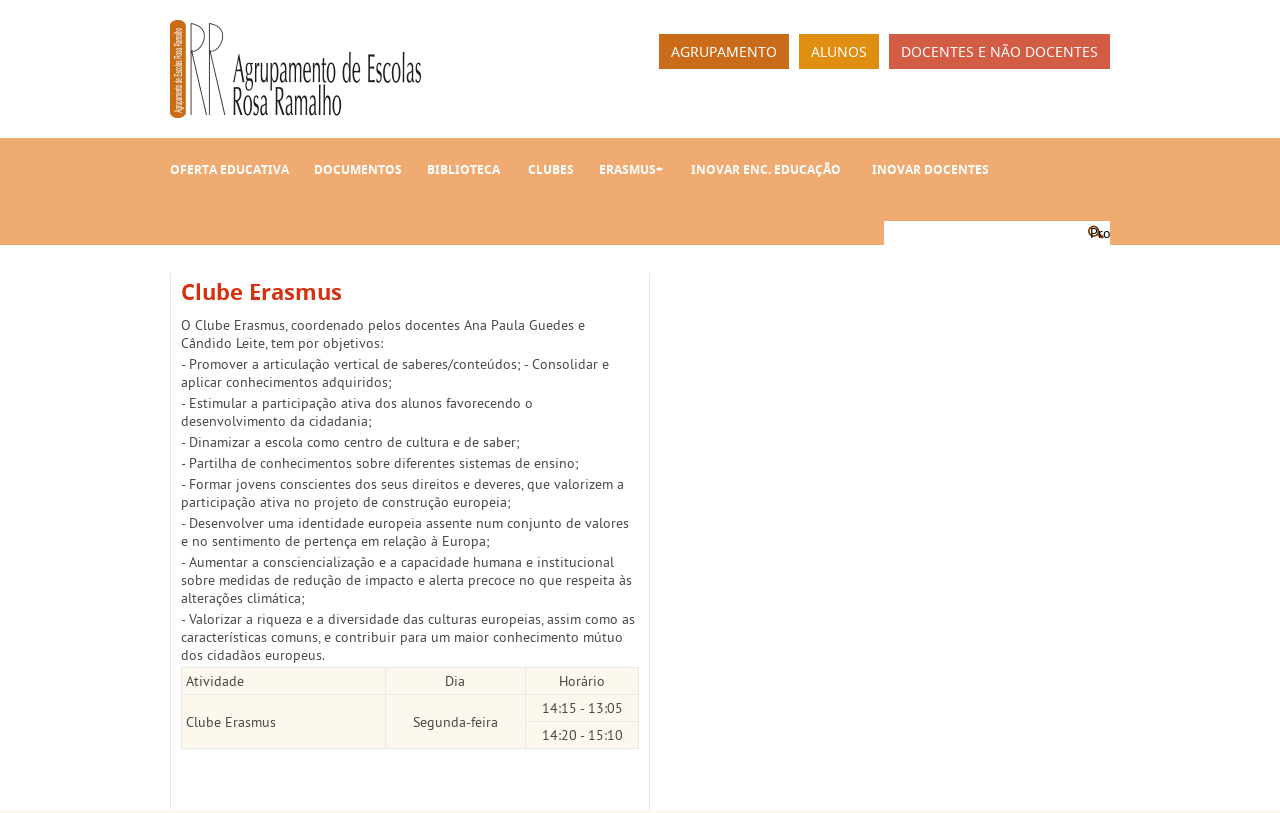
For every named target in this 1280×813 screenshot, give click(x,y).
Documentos (358, 169)
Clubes (551, 169)
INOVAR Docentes (930, 169)
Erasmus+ (631, 169)
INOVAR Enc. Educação (766, 169)
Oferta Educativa (229, 169)
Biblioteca (463, 169)
